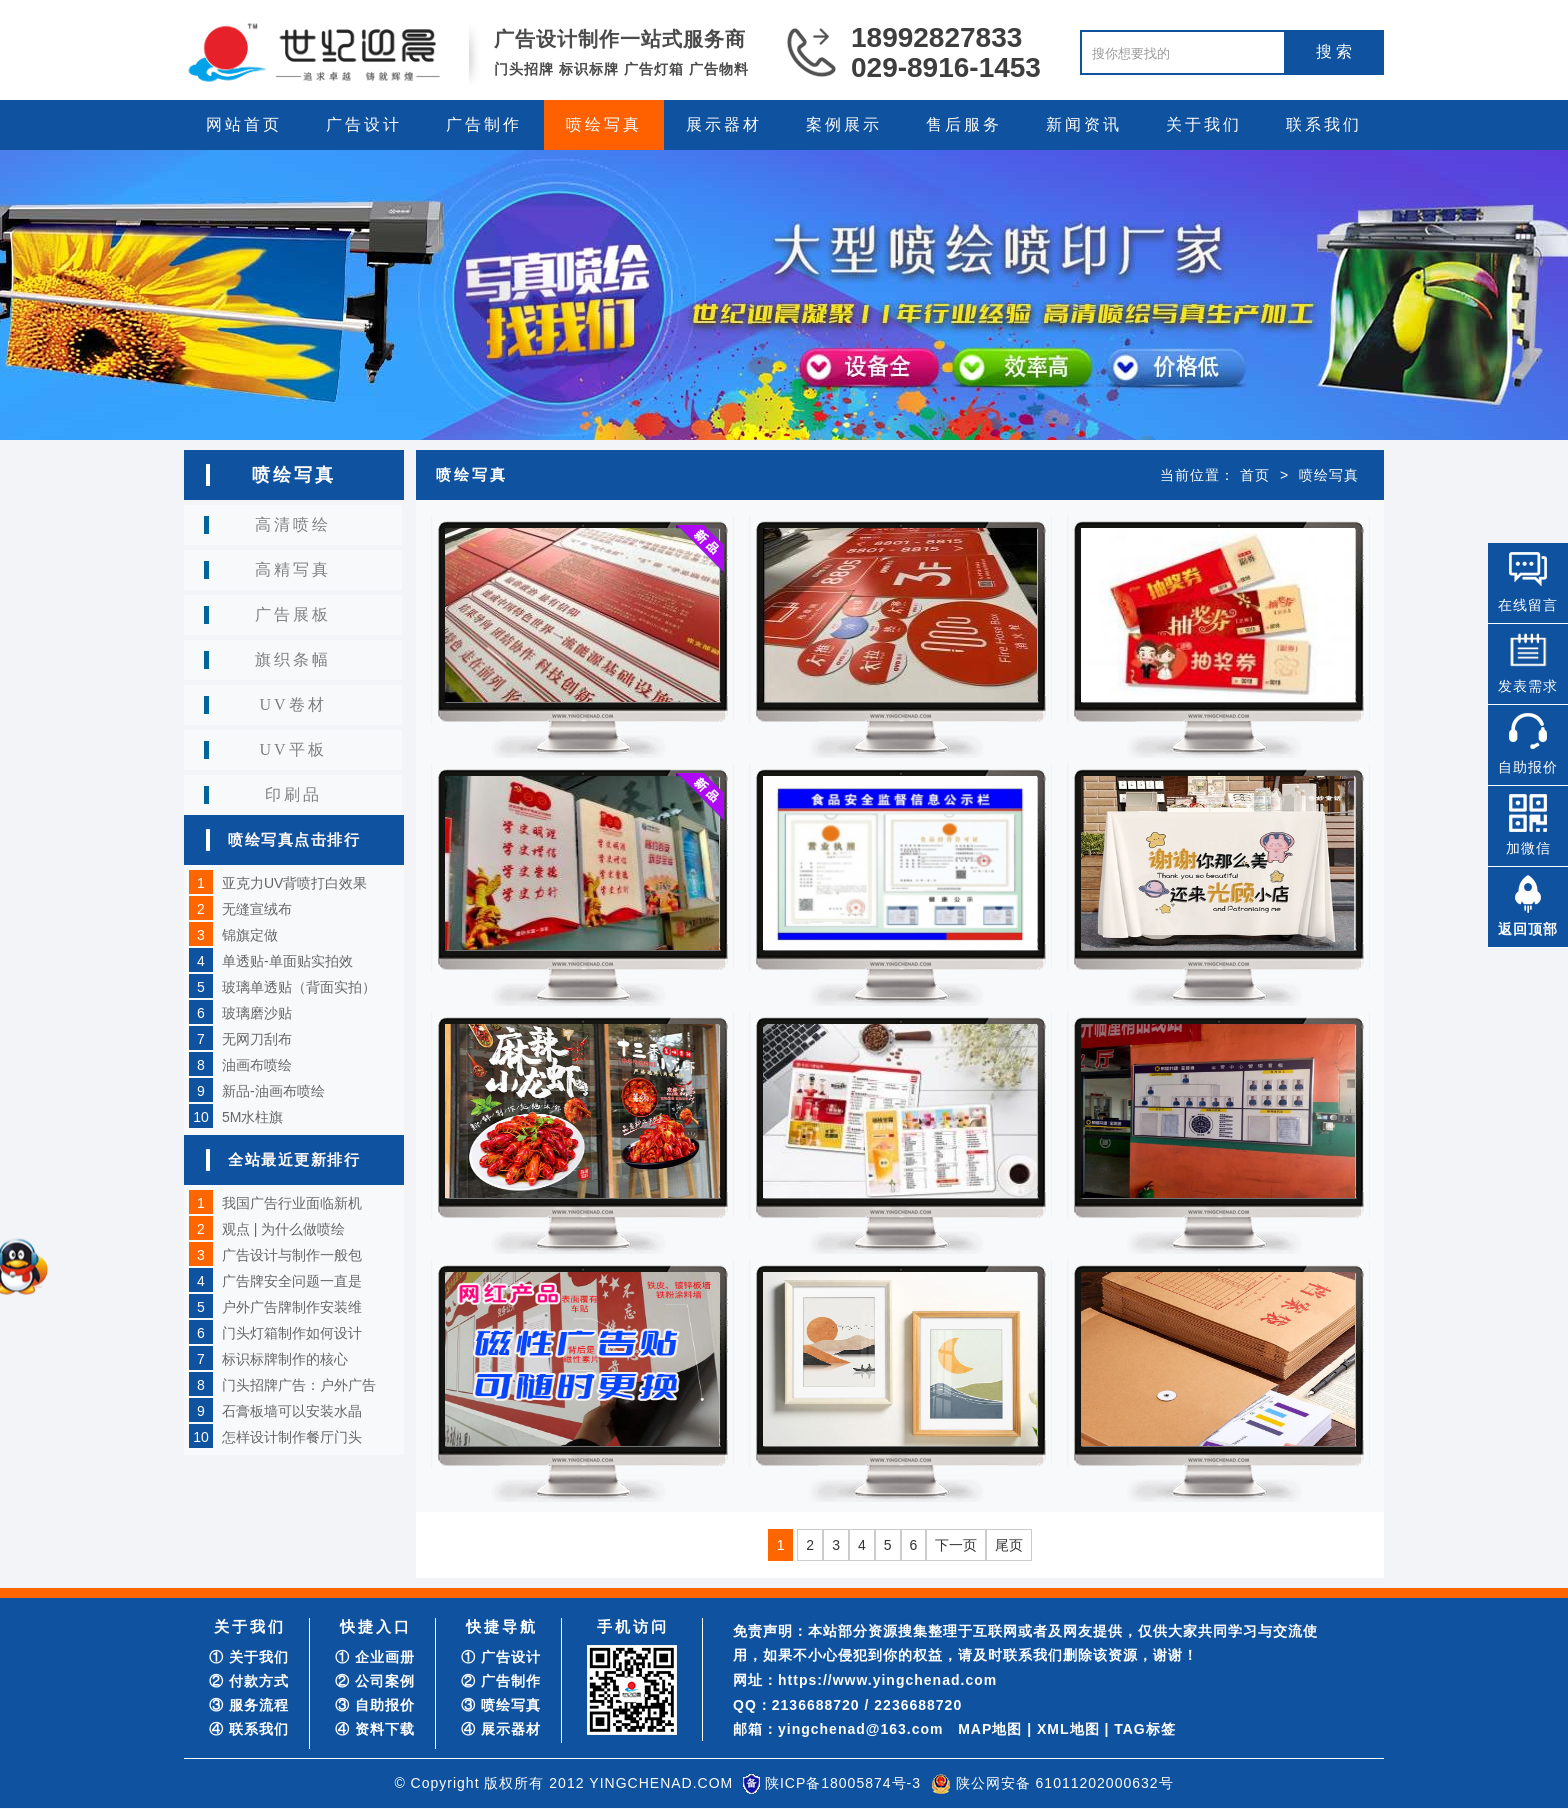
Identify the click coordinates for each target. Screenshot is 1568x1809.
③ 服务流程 (249, 1705)
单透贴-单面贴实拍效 (287, 961)
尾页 (1009, 1545)
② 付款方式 (249, 1681)
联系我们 (1324, 124)
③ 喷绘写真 (501, 1705)
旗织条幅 (293, 659)
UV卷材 (292, 704)
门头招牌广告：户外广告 (299, 1385)
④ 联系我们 (249, 1729)
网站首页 (244, 124)
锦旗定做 (250, 935)
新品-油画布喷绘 (273, 1091)
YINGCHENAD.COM (661, 1783)
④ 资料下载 (375, 1729)
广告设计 (364, 124)
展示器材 (724, 124)
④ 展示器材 (501, 1729)
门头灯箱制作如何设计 (292, 1333)
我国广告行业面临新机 (292, 1203)
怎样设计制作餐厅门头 (292, 1437)
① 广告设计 (501, 1657)
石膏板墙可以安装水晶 (292, 1411)
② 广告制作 (501, 1681)
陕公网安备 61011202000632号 (1065, 1783)
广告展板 (293, 614)
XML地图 (1068, 1729)
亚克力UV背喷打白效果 (294, 883)
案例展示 (844, 124)
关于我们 (1204, 124)
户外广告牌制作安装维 (292, 1307)
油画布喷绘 (257, 1065)
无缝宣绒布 (257, 909)
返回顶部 (1528, 929)
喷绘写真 (604, 124)
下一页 (956, 1545)
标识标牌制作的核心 (285, 1359)
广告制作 (484, 124)
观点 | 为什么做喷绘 (283, 1229)
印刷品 (293, 794)
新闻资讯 (1084, 124)
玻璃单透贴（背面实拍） (299, 987)
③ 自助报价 (375, 1705)
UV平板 (292, 749)
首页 (1255, 475)
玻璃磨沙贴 (257, 1013)
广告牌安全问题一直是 (292, 1281)
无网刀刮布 (257, 1039)
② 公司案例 (375, 1681)
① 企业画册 (375, 1657)
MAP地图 (990, 1729)
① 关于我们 (249, 1657)
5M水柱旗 (252, 1117)
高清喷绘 (293, 524)
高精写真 (293, 569)
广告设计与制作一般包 (292, 1255)
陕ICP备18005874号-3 (843, 1783)
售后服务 (964, 124)
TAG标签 (1145, 1729)
